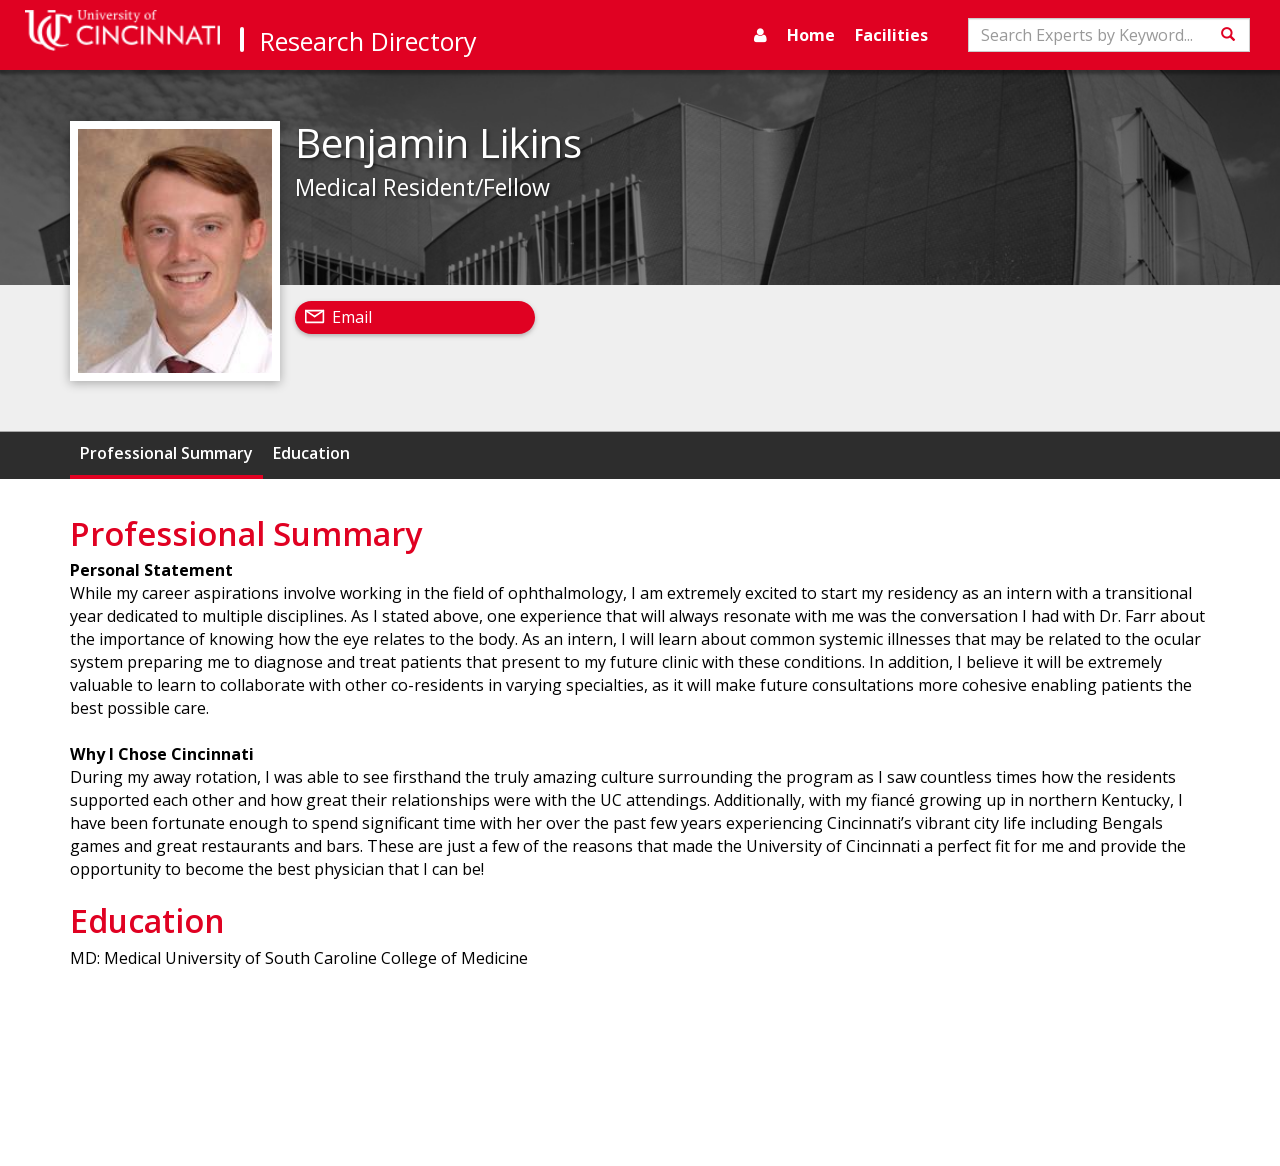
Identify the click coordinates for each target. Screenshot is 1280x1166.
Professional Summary (166, 453)
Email (352, 317)
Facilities (891, 35)
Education (311, 453)
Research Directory (368, 41)
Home (811, 35)
